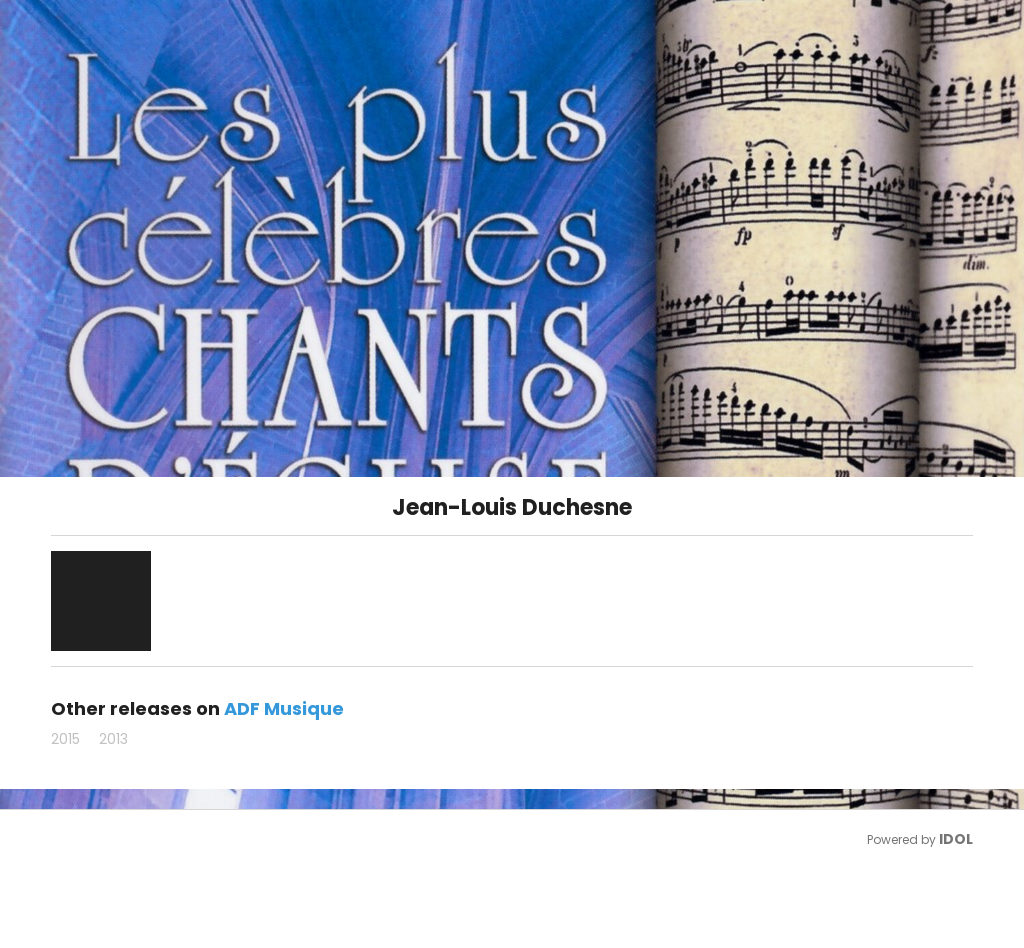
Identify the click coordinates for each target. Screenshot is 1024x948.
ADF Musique (284, 708)
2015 (65, 739)
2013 (113, 739)
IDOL (956, 839)
